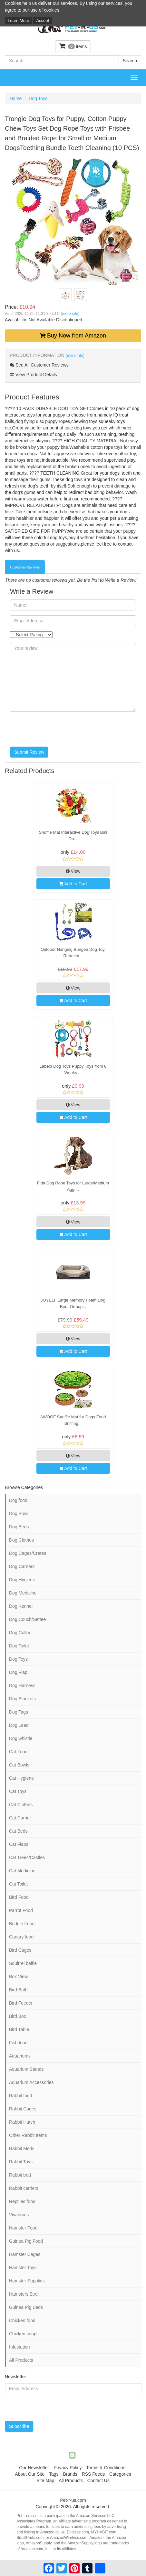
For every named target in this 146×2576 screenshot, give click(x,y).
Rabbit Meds (21, 2148)
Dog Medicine (23, 1592)
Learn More (18, 20)
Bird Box (17, 2016)
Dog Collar (19, 1632)
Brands (70, 2474)
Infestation (19, 2347)
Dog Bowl (18, 1513)
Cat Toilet (18, 1884)
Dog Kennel (21, 1606)
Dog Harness (22, 1685)
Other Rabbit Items (28, 2135)
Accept (42, 20)
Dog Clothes (21, 1540)
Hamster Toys (22, 2267)
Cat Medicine (22, 1870)
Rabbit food (20, 2095)
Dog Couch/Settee (27, 1619)
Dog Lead (19, 1725)
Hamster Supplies (27, 2280)
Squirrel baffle (23, 1963)
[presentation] (59, 729)
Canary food (21, 1936)
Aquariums (20, 2055)
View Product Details (33, 374)
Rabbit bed (20, 2175)
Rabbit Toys (21, 2161)
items (73, 46)
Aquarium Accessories (31, 2082)
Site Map (45, 2480)
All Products (21, 2360)
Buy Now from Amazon (73, 335)
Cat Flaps (18, 1844)
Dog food (18, 1500)
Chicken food (22, 2320)
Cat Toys (17, 1791)
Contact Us (98, 2480)
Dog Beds (19, 1526)
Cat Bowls (19, 1764)
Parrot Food (21, 1910)
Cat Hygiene (21, 1778)
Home (16, 98)
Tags (54, 2474)
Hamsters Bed (23, 2294)
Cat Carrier (20, 1817)
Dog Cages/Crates (27, 1553)
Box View (18, 1976)
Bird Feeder (21, 2003)
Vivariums (19, 2214)
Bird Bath (18, 1989)
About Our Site (29, 2474)
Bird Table (19, 2029)
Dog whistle (20, 1738)
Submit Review (29, 752)
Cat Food (18, 1751)
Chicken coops (24, 2333)
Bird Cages (20, 1950)
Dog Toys (38, 98)
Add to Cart (73, 883)
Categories (120, 2474)
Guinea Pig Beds (26, 2307)
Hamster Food (23, 2227)
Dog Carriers (21, 1566)
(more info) (70, 313)
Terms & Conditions (105, 2467)
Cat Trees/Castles (27, 1857)
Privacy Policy (68, 2467)
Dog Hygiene (22, 1579)
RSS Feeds (93, 2474)
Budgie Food (21, 1923)
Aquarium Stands (26, 2069)
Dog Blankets (22, 1698)
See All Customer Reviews (39, 364)
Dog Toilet (19, 1645)
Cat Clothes (21, 1804)
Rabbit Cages (22, 2108)
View (73, 871)
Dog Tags (18, 1712)
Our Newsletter (34, 2467)
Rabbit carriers (23, 2188)
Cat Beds (18, 1831)
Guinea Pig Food (26, 2241)
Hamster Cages (24, 2254)
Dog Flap (18, 1672)
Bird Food (19, 1897)
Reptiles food (22, 2201)
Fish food (18, 2042)
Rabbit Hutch (22, 2122)
